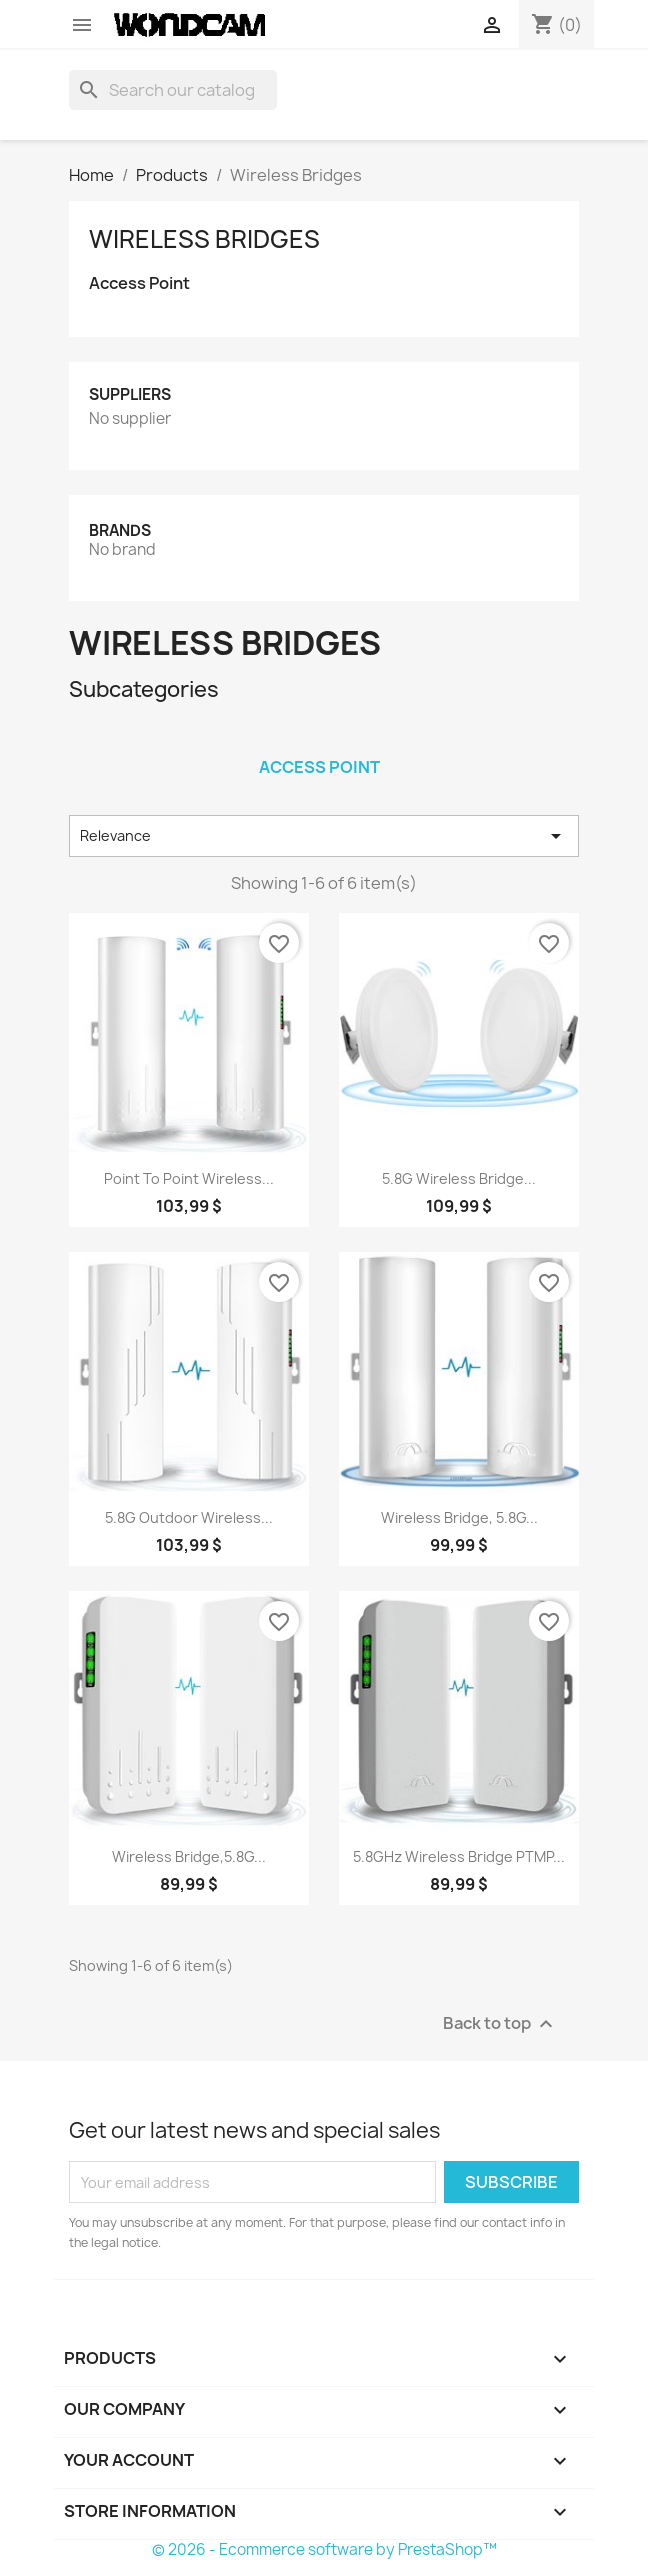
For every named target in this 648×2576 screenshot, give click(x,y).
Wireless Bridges (204, 239)
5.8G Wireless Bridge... (459, 1178)
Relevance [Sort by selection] (324, 836)
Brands (120, 530)
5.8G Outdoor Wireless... (189, 1517)
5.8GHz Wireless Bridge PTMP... (459, 1856)
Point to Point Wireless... (189, 1178)
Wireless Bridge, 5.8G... (459, 1517)
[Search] (173, 90)
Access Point (139, 283)
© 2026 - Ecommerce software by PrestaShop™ (324, 2549)
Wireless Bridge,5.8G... (189, 1856)
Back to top (500, 2024)
